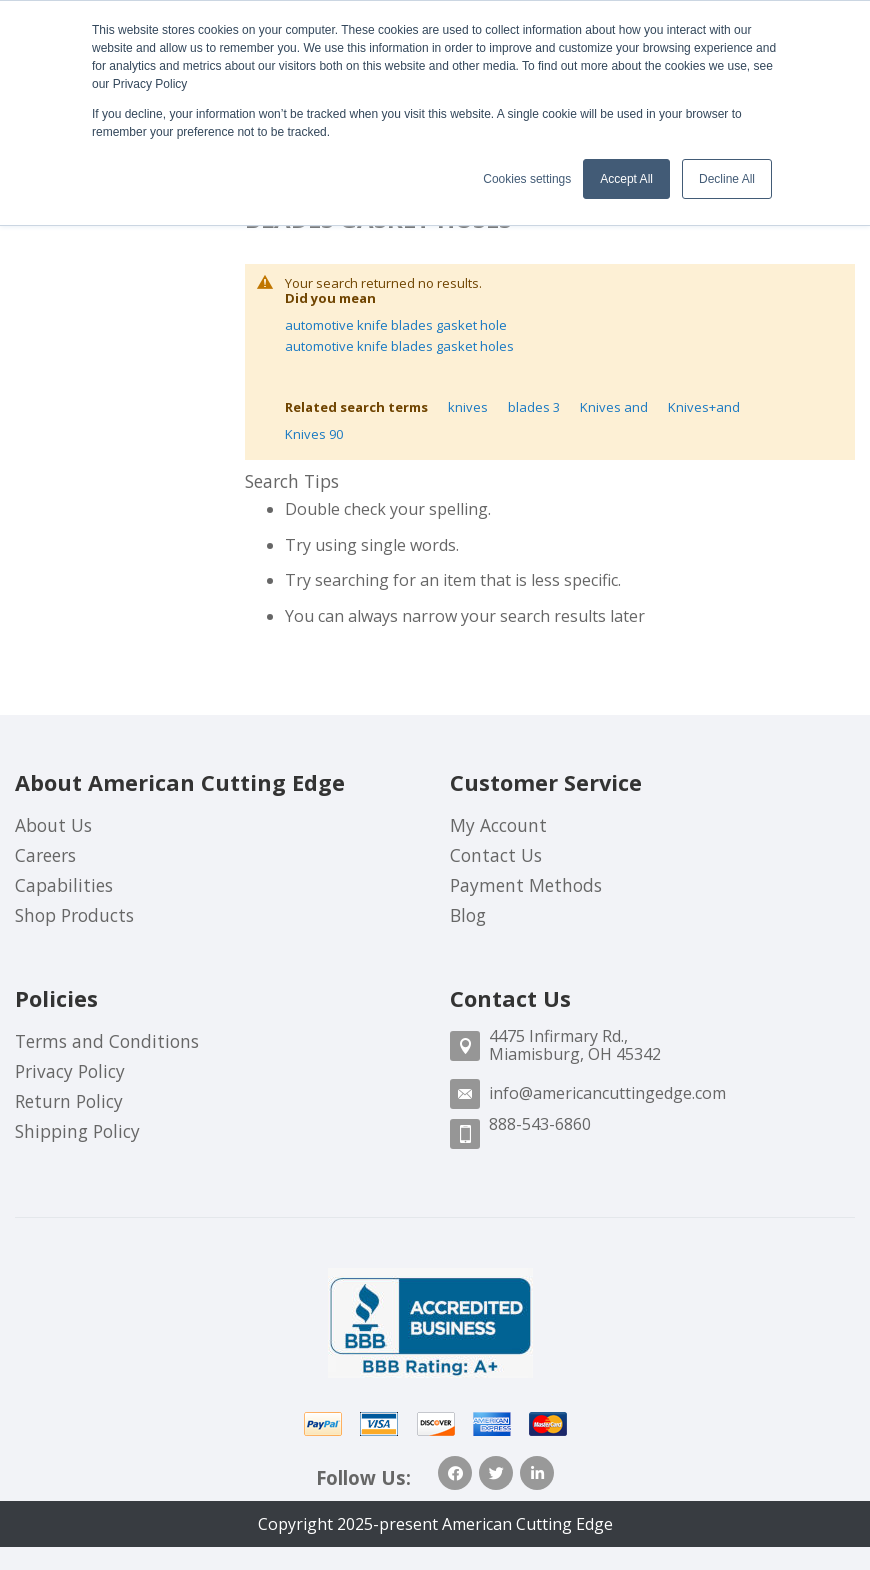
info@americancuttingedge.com (607, 1093)
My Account (498, 825)
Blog (468, 915)
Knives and (614, 407)
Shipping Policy (77, 1131)
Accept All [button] (626, 179)
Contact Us (496, 855)
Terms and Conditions (107, 1041)
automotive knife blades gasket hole (396, 325)
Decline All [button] (727, 179)
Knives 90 (314, 434)
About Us (53, 825)
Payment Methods (526, 885)
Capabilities (64, 885)
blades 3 (534, 407)
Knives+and (704, 407)
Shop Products (74, 915)
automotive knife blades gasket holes (399, 346)
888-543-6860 (540, 1124)
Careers (45, 855)
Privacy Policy (70, 1071)
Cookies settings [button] (527, 179)
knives (468, 407)
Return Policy (69, 1101)
